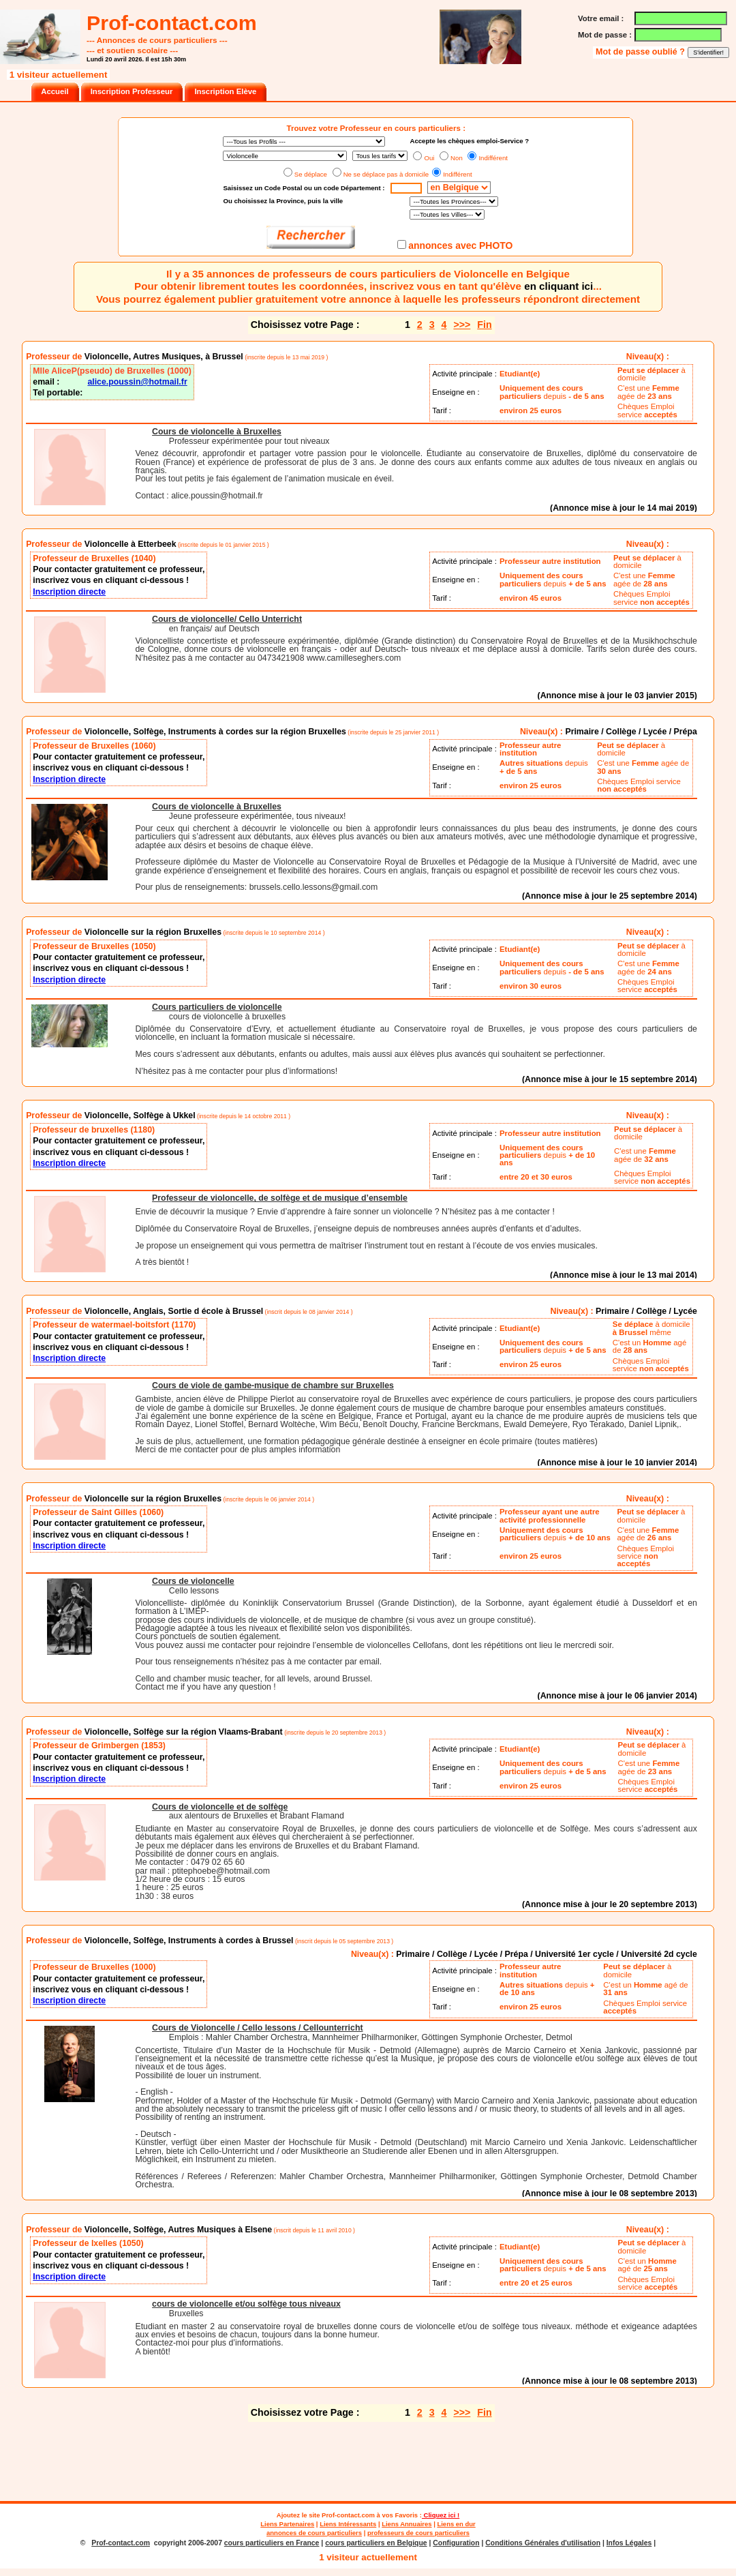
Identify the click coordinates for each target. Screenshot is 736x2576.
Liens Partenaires (287, 2524)
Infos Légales (629, 2543)
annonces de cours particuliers (314, 2532)
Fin (484, 324)
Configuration (456, 2543)
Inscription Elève (225, 91)
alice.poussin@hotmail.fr (137, 382)
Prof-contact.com (348, 2515)
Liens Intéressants (348, 2524)
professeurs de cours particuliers (418, 2532)
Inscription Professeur (132, 91)
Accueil (54, 91)
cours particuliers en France (272, 2543)
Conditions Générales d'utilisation (542, 2543)
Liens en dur (456, 2524)
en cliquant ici (558, 286)
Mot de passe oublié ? (641, 52)
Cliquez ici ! (440, 2515)
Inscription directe (69, 592)
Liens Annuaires (406, 2524)
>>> (461, 324)
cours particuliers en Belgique (376, 2543)
